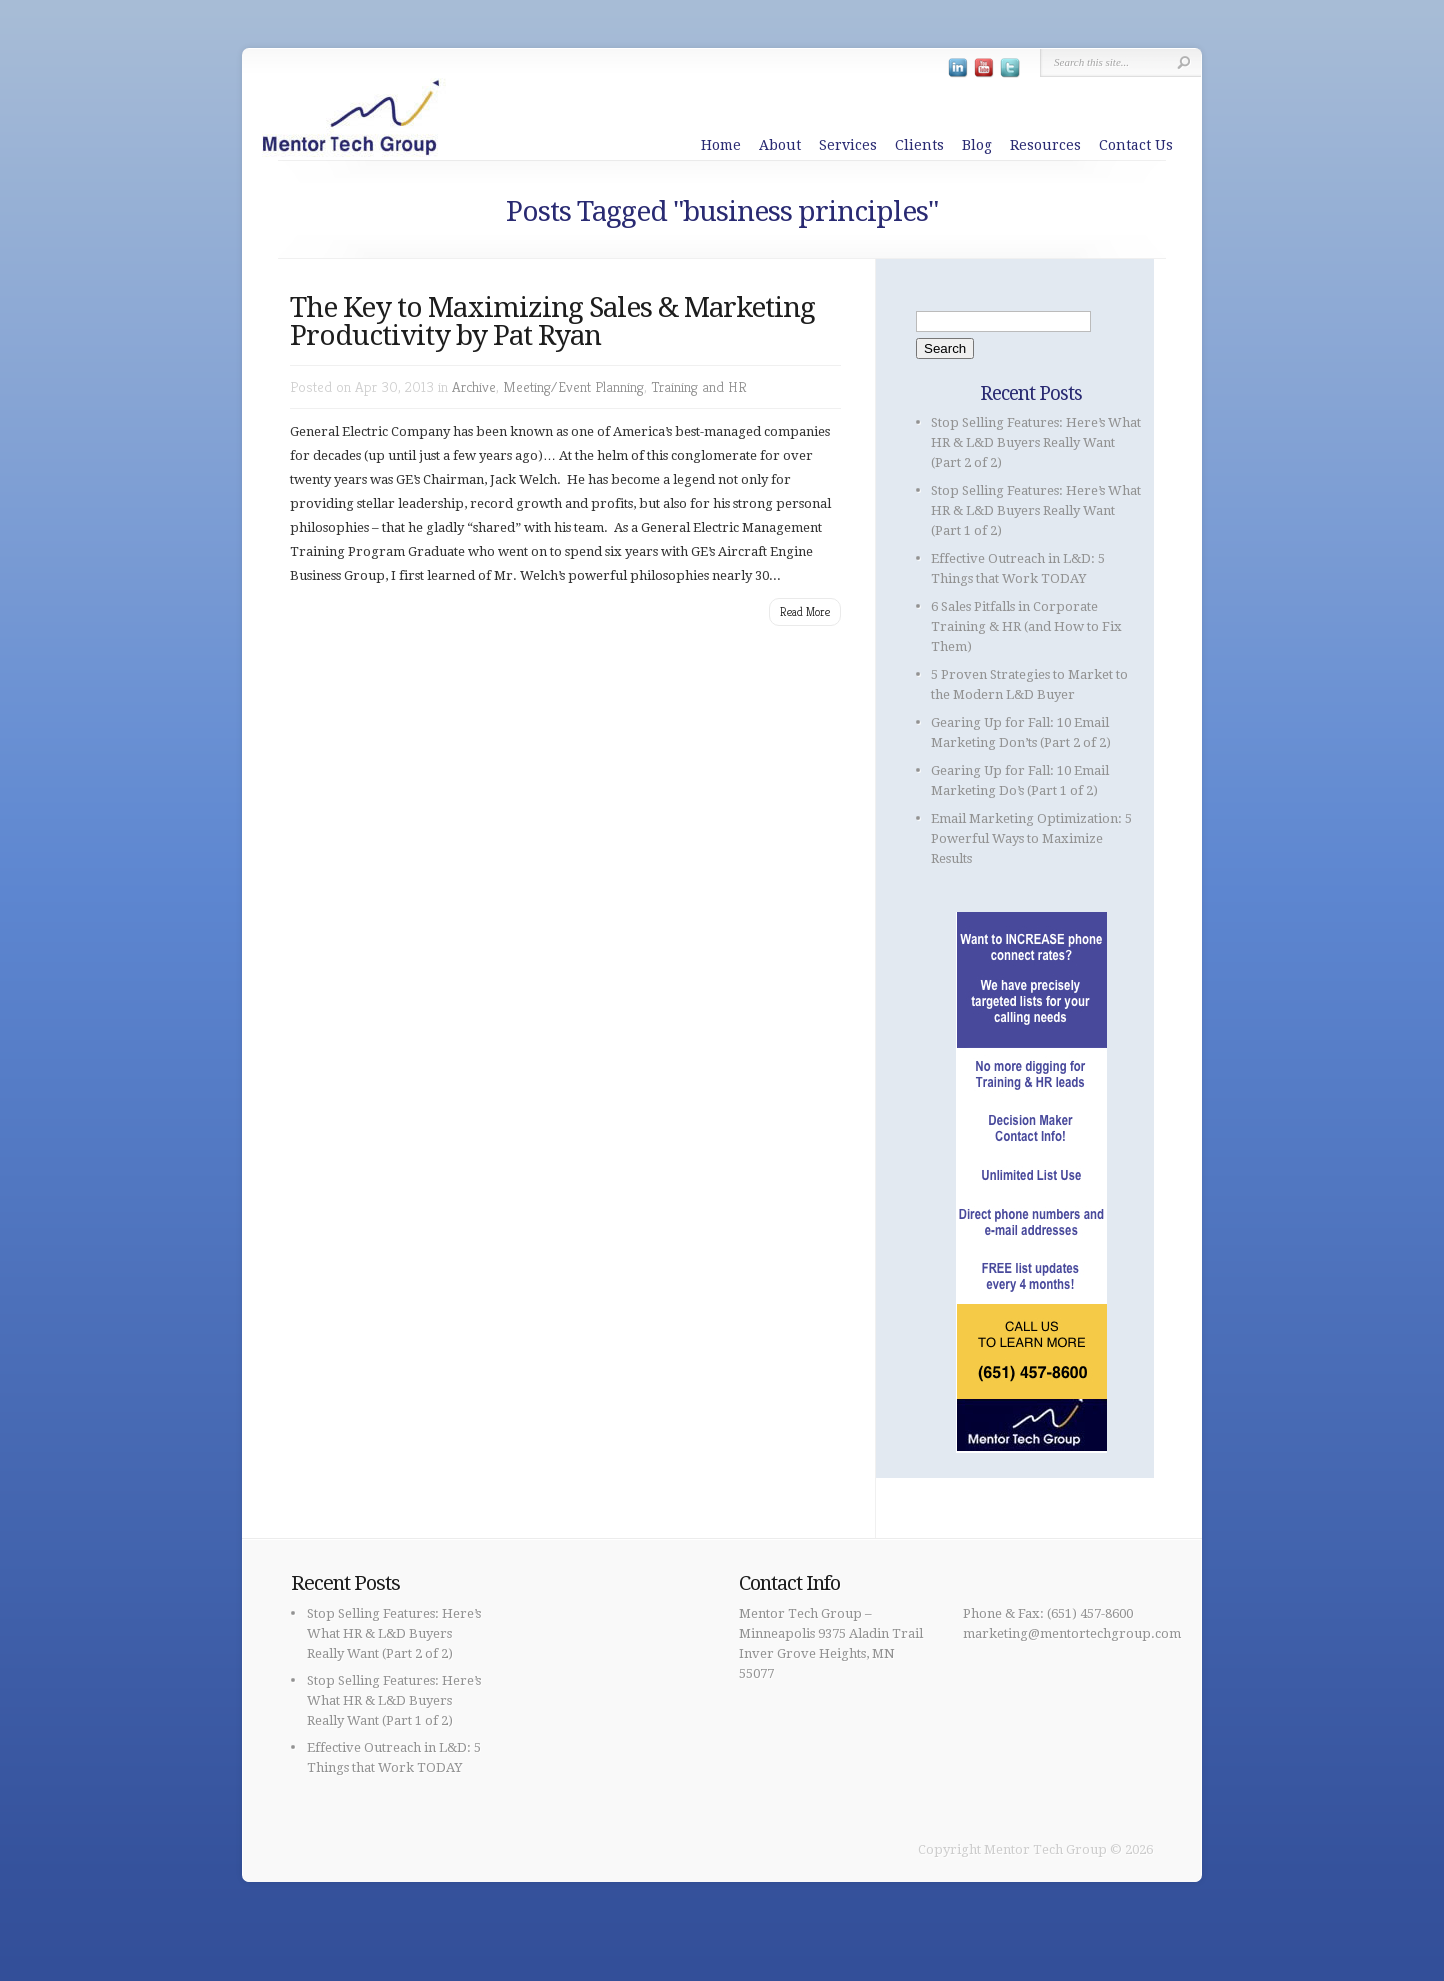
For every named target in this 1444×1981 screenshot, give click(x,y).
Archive (474, 386)
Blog (977, 145)
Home (721, 145)
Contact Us (1136, 145)
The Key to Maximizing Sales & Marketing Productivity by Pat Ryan (552, 321)
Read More (805, 611)
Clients (919, 145)
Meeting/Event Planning (573, 386)
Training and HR (699, 386)
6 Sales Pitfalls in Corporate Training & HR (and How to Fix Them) (1026, 626)
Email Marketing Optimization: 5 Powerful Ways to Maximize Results (1031, 838)
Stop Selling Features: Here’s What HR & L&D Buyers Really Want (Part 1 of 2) (1036, 510)
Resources (1045, 145)
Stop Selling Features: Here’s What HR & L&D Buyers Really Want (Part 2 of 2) (1036, 442)
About (780, 145)
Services (848, 145)
